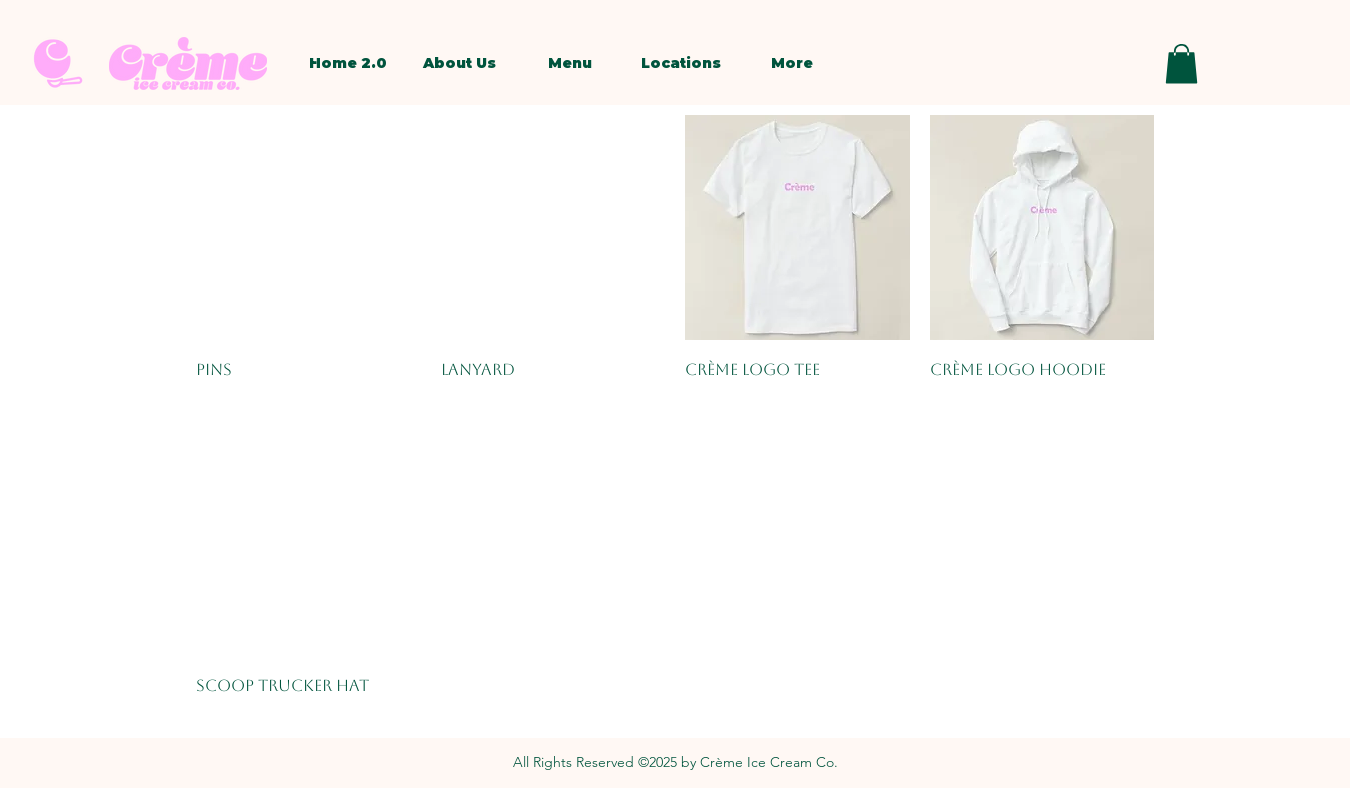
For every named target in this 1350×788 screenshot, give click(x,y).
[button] (1181, 63)
